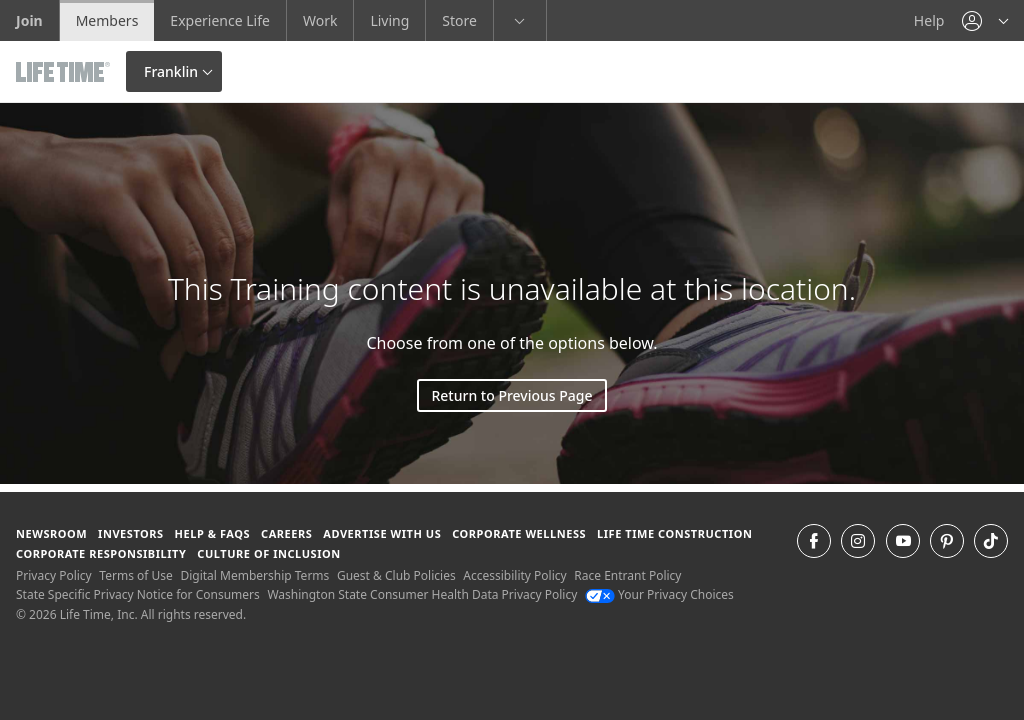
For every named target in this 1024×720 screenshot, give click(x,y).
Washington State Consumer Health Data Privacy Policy (422, 594)
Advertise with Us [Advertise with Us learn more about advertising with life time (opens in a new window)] (382, 533)
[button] (985, 20)
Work (320, 20)
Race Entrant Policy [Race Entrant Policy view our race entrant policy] (627, 575)
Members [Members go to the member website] (107, 20)
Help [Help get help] (929, 20)
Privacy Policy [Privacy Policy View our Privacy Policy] (54, 575)
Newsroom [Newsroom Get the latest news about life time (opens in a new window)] (51, 533)
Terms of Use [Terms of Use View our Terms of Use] (135, 575)
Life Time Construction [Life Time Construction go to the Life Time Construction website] (674, 533)
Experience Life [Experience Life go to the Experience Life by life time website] (220, 20)
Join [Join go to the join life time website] (29, 20)
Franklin (171, 71)
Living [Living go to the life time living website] (389, 20)
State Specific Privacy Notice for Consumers (138, 594)
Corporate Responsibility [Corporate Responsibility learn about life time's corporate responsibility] (101, 553)
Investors (131, 533)
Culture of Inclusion (268, 553)
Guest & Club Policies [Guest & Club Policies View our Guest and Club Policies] (396, 575)
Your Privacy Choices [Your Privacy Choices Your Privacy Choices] (659, 594)
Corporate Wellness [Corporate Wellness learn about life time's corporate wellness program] (519, 533)
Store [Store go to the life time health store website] (459, 20)
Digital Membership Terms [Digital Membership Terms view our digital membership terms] (254, 575)
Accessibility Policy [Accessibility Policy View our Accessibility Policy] (514, 575)
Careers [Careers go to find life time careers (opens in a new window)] (286, 533)
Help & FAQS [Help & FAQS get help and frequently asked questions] (213, 533)
